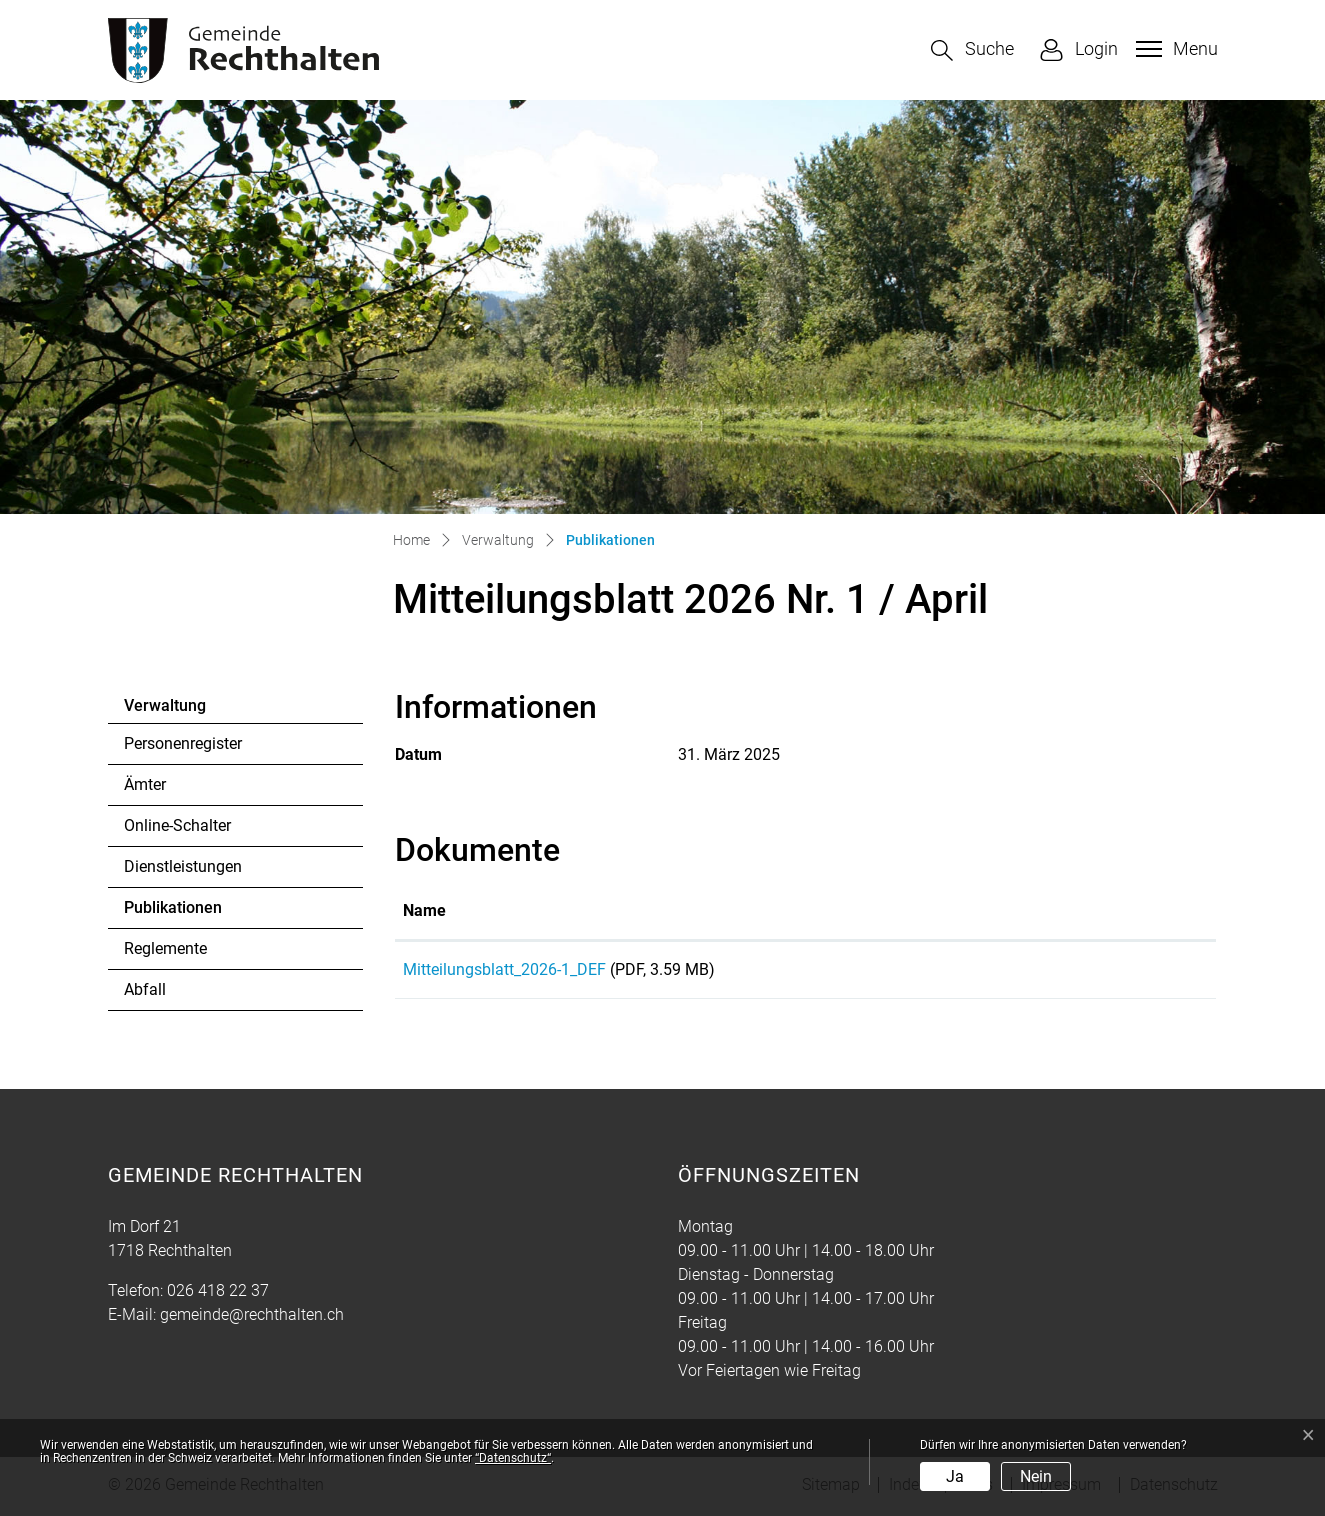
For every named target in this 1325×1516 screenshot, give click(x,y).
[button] (972, 50)
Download (1121, 973)
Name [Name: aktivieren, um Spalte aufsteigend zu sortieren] (424, 910)
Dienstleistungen (183, 866)
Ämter (145, 784)
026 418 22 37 (218, 1293)
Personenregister (183, 743)
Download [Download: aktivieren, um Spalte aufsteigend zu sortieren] (1071, 910)
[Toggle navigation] (1174, 49)
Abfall (145, 989)
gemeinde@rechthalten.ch (252, 1317)
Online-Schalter (177, 825)
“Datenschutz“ (513, 1458)
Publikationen (178, 913)
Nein (1036, 1476)
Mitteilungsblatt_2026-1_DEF (504, 969)
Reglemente (165, 948)
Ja (955, 1476)
